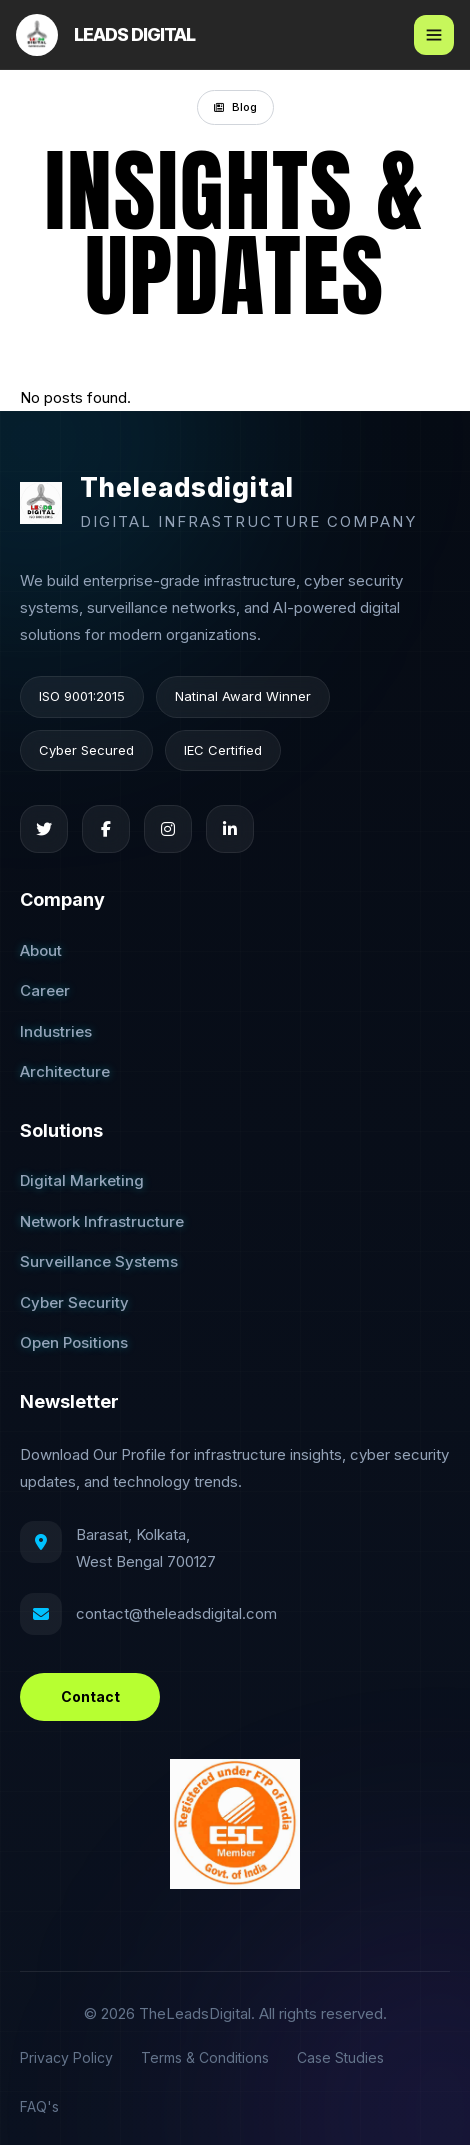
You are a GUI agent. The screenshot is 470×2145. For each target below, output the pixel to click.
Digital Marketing (82, 1180)
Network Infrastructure (102, 1221)
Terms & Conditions (205, 2057)
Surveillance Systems (99, 1261)
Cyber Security (74, 1302)
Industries (56, 1031)
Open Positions (74, 1342)
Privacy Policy (66, 2057)
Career (45, 990)
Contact (90, 1696)
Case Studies (340, 2057)
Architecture (65, 1071)
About (41, 950)
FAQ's (39, 2106)
